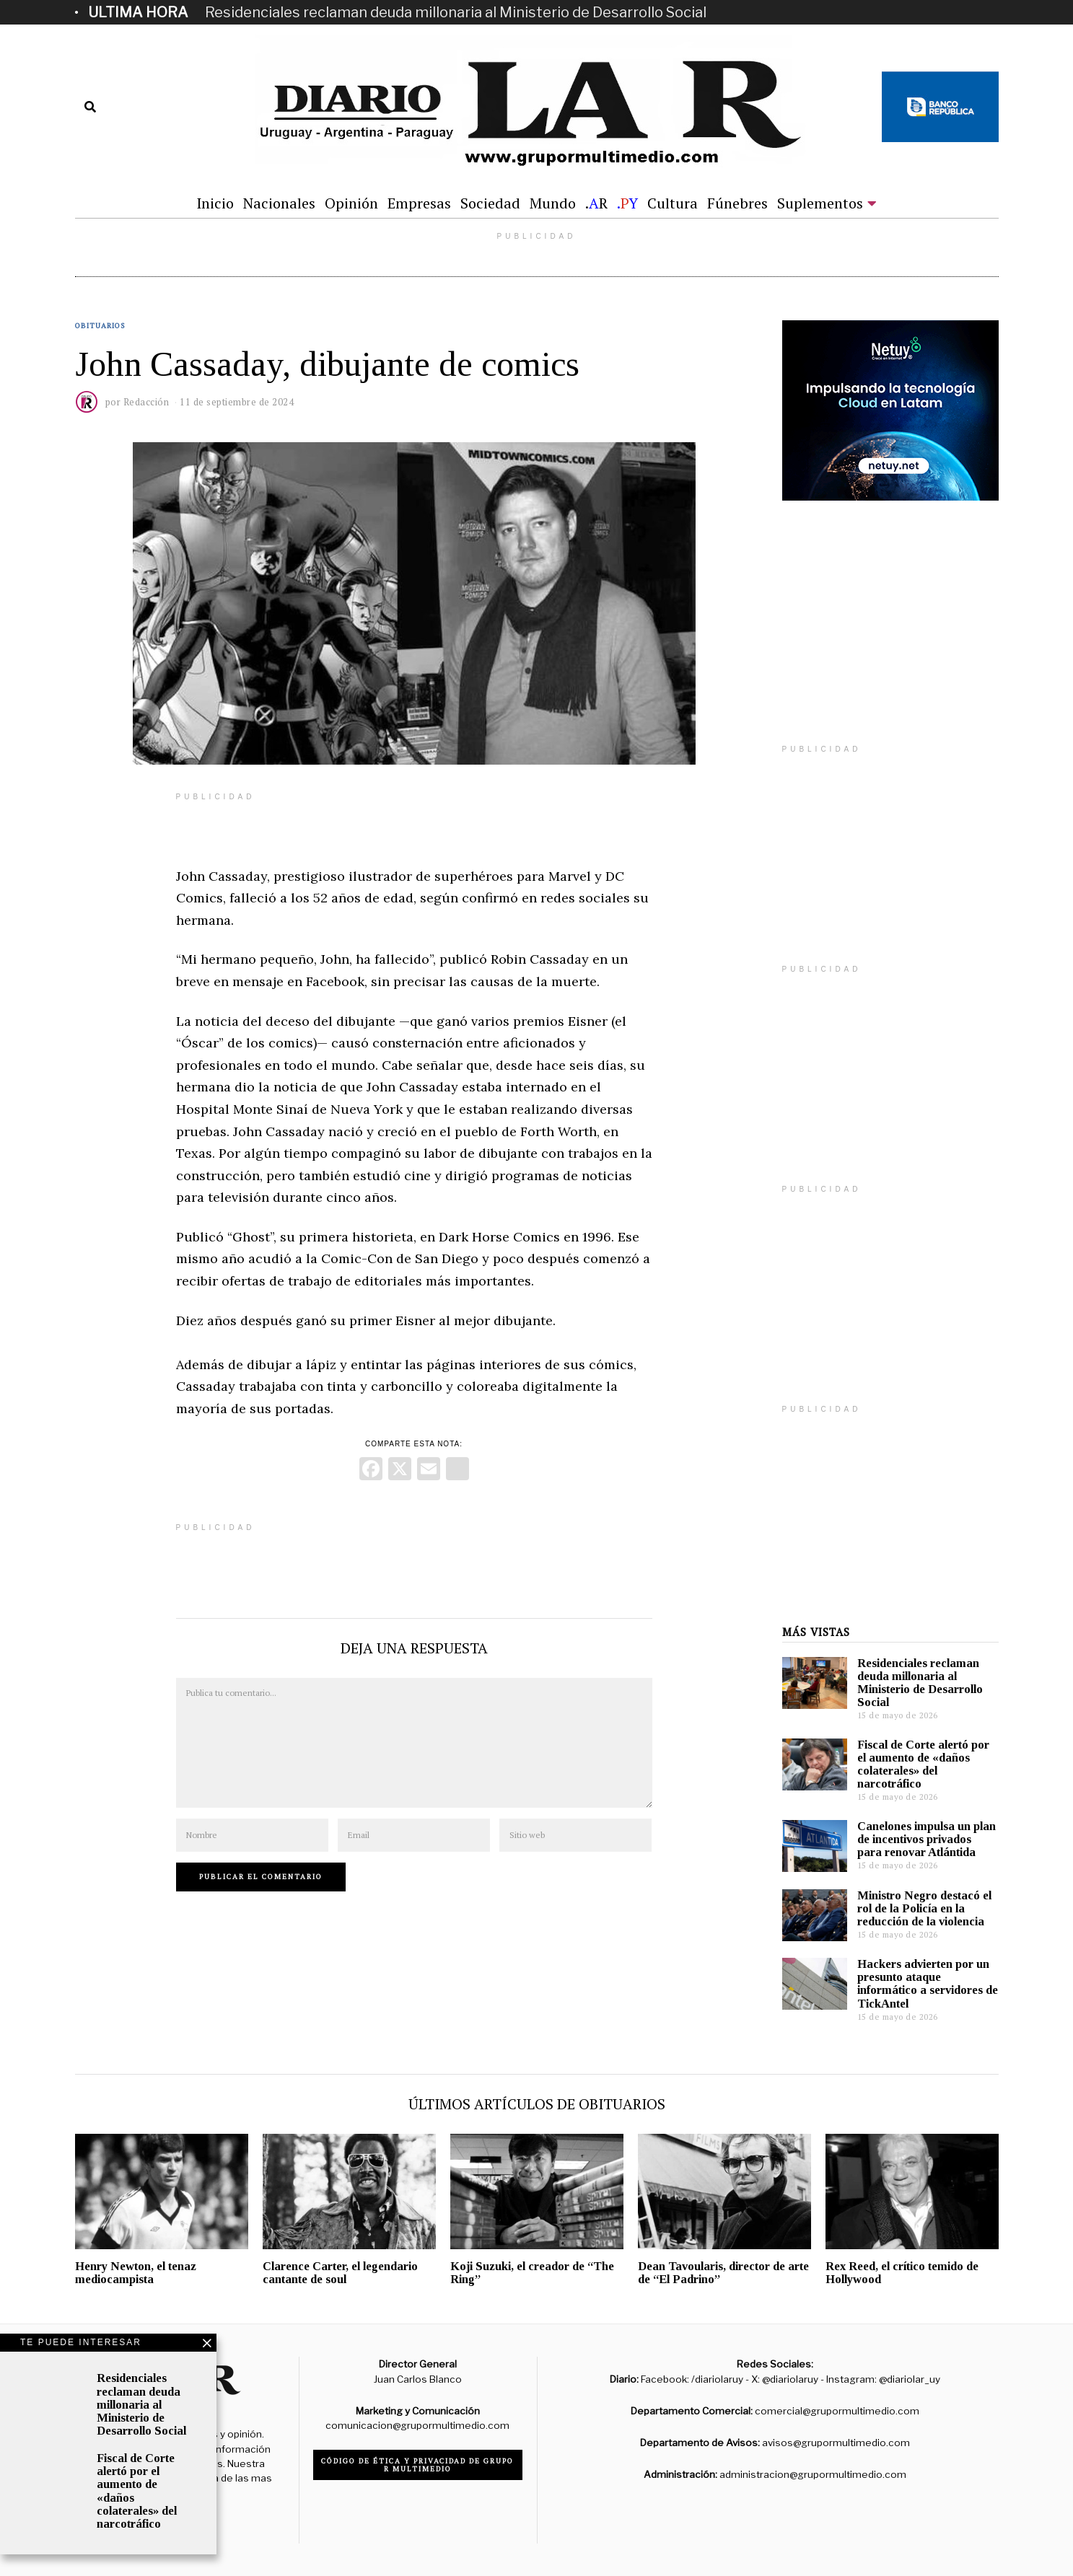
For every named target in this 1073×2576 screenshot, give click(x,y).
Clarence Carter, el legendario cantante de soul (340, 2272)
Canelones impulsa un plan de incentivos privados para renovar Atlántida (926, 1839)
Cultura (672, 203)
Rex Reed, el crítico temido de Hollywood (901, 2272)
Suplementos (820, 203)
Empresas (419, 203)
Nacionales (279, 203)
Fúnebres (737, 203)
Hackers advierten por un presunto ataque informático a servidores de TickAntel (927, 1983)
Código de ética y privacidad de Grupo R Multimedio (417, 2465)
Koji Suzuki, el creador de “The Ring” (532, 2272)
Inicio (215, 203)
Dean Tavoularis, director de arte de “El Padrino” (723, 2272)
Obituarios (100, 325)
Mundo (553, 203)
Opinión (351, 203)
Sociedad (490, 203)
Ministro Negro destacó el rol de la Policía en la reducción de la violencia (924, 1908)
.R (596, 203)
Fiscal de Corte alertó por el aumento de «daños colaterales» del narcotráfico (923, 1764)
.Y (627, 203)
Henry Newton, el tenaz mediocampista (135, 2272)
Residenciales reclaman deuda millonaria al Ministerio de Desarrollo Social (455, 12)
